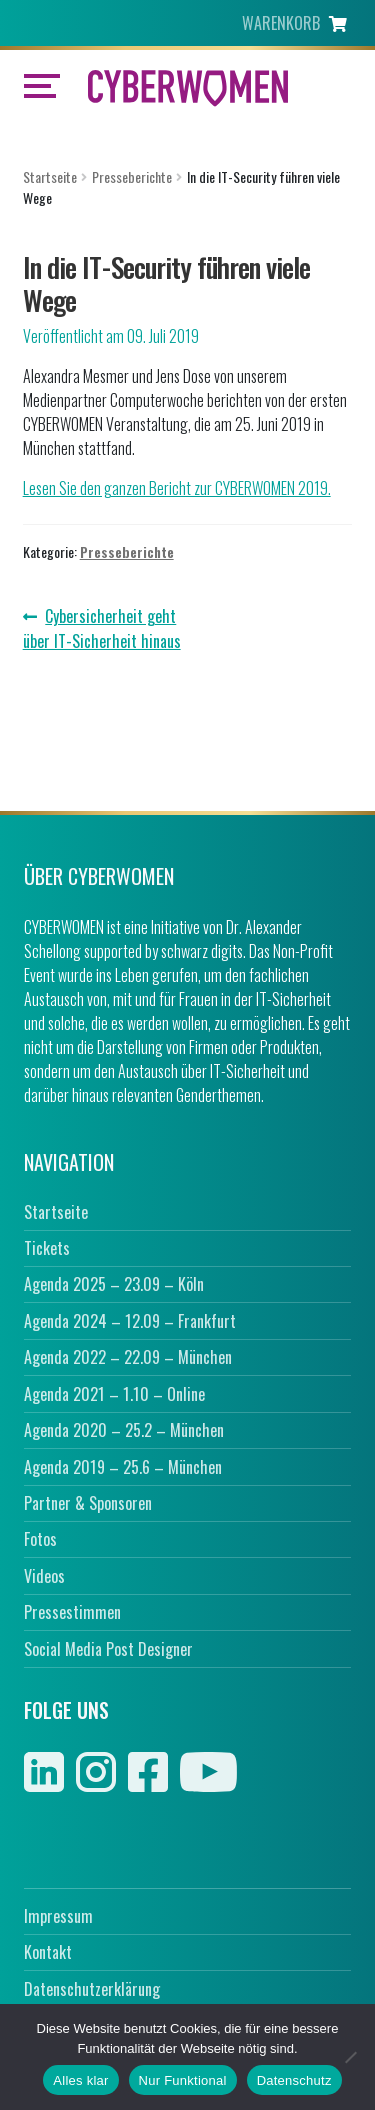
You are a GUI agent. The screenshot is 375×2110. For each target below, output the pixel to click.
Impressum (58, 1916)
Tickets (47, 1248)
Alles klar (80, 2080)
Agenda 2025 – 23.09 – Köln (114, 1284)
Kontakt (48, 1952)
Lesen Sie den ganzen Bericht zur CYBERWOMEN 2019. (177, 488)
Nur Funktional (183, 2080)
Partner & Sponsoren (88, 1503)
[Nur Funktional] (350, 2057)
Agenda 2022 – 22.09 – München (128, 1357)
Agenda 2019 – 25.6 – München (123, 1467)
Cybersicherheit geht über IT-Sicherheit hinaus (102, 628)
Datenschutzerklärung (92, 1989)
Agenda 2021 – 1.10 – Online (114, 1394)
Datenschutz (294, 2080)
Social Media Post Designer (108, 1649)
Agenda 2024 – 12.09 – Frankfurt (130, 1321)
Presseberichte (132, 176)
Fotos (40, 1539)
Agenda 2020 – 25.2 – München (124, 1430)
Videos (44, 1576)
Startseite (50, 176)
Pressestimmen (72, 1612)
